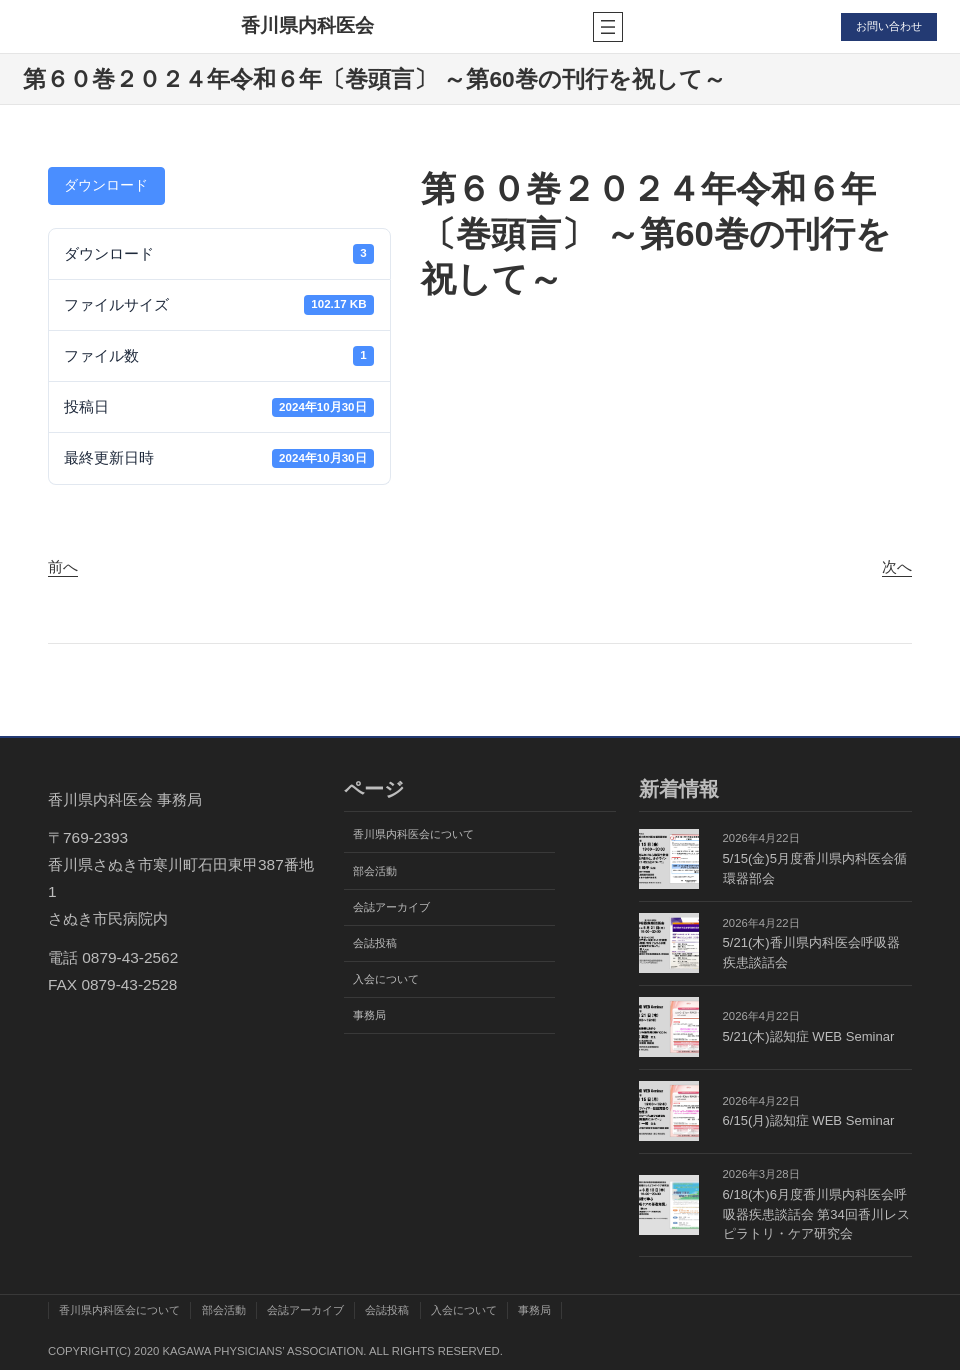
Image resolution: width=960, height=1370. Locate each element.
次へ (897, 566)
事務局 (369, 1015)
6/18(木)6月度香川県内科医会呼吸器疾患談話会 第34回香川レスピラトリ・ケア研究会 (816, 1214)
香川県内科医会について (413, 834)
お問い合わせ (889, 26)
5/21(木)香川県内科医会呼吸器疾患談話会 (811, 952)
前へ (63, 566)
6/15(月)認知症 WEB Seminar (809, 1120)
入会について (386, 979)
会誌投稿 (375, 943)
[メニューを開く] (607, 27)
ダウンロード (106, 185)
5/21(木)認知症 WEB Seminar (809, 1036)
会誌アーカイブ (391, 907)
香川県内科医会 (307, 25)
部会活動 (375, 871)
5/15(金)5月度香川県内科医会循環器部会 (815, 868)
